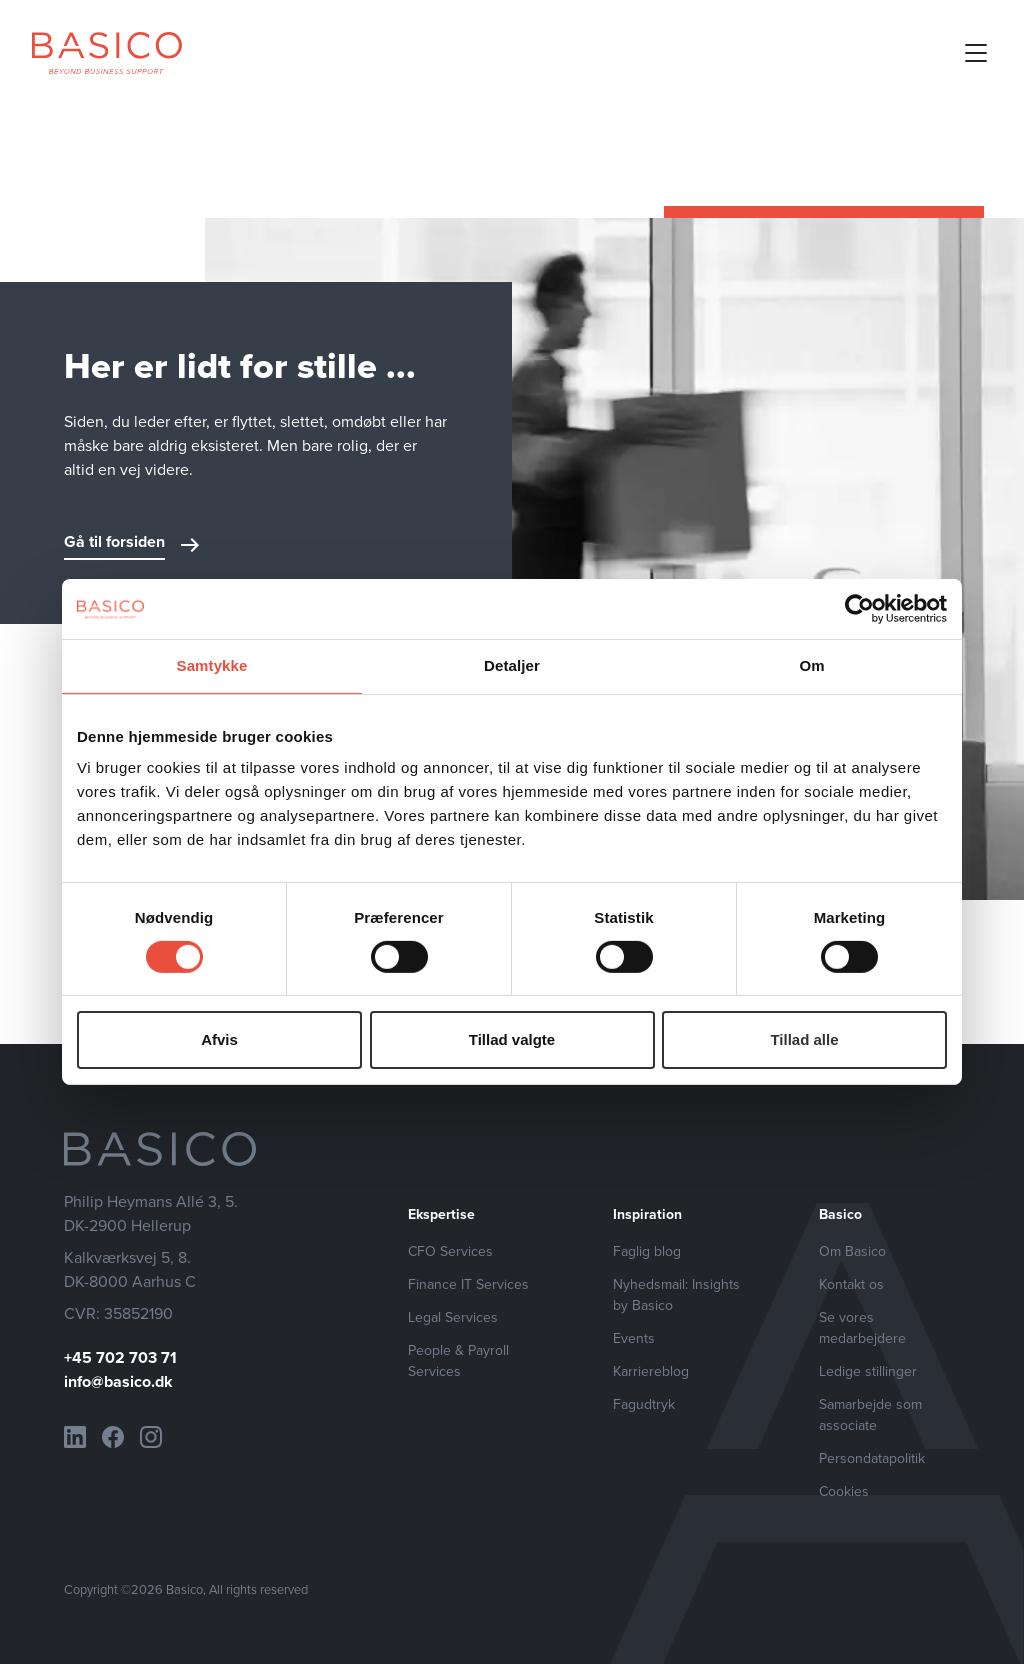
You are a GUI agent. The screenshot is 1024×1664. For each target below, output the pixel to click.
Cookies (844, 1491)
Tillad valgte (512, 1039)
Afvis (219, 1039)
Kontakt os (851, 1284)
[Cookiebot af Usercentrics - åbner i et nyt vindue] (859, 609)
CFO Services (450, 1251)
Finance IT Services (468, 1284)
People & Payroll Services (458, 1361)
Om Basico (852, 1251)
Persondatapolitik (872, 1458)
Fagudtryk (644, 1404)
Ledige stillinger (868, 1371)
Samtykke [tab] (212, 665)
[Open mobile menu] (976, 53)
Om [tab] (811, 665)
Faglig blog (647, 1251)
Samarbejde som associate (870, 1415)
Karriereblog (651, 1371)
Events (634, 1338)
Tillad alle (804, 1039)
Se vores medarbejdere (862, 1328)
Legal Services (453, 1317)
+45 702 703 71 (120, 1357)
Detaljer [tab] (512, 665)
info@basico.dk (118, 1381)
